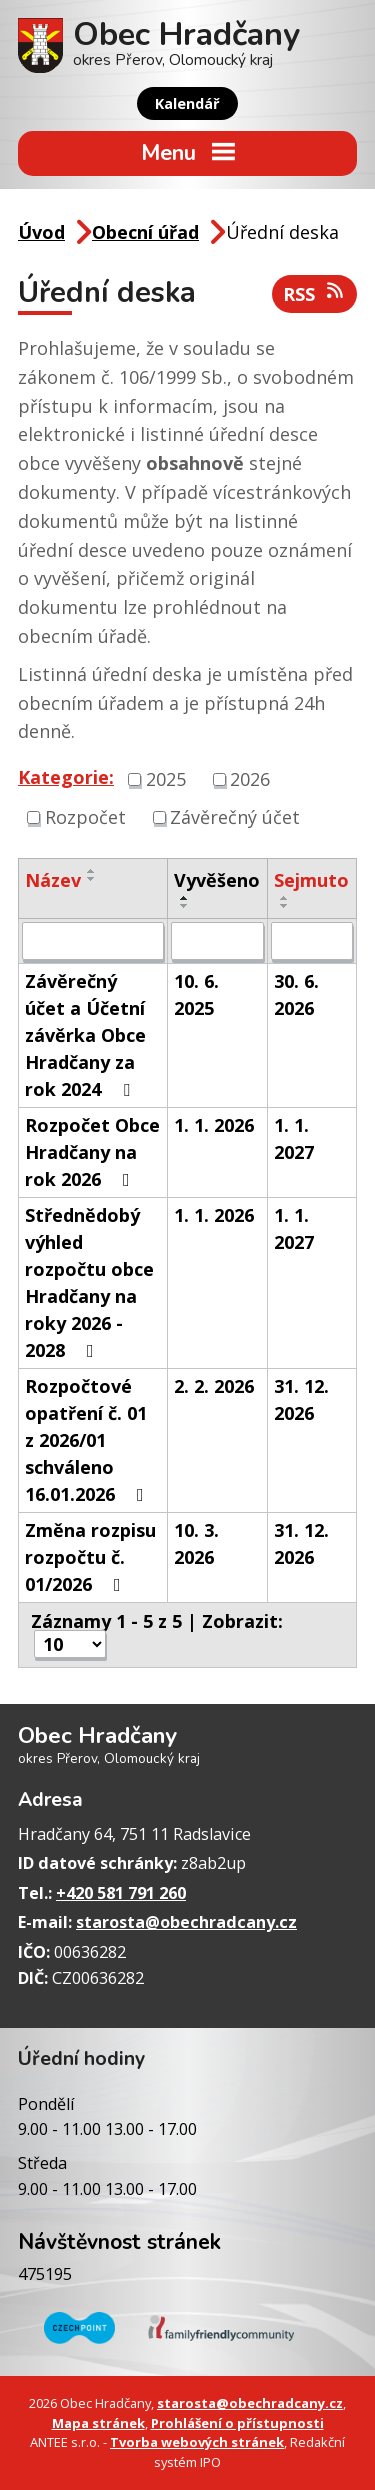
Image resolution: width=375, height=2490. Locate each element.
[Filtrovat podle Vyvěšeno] (217, 941)
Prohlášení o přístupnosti (237, 2423)
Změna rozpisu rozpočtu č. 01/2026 (90, 1557)
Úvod (41, 232)
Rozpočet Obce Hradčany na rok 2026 (92, 1152)
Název (53, 880)
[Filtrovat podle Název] (93, 941)
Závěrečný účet (235, 817)
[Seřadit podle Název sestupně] (92, 879)
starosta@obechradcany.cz (186, 1922)
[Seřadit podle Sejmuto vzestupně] (285, 898)
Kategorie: (66, 777)
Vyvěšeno (217, 880)
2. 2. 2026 (214, 1386)
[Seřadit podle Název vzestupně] (92, 871)
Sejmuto (311, 880)
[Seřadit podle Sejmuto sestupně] (285, 906)
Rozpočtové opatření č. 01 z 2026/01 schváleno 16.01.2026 (88, 1440)
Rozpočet (85, 817)
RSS (315, 293)
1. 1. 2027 (294, 1138)
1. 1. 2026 (214, 1125)
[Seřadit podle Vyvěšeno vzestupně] (185, 898)
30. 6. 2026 (296, 994)
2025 (166, 779)
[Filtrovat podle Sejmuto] (312, 941)
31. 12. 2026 (301, 1399)
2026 (250, 779)
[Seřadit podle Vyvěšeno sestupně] (185, 906)
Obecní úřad (145, 232)
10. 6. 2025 (196, 994)
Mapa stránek (98, 2423)
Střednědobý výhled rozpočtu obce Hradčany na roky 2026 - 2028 (89, 1282)
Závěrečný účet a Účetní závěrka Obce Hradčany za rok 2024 (85, 1035)
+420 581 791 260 (121, 1893)
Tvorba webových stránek (197, 2442)
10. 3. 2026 (196, 1543)
